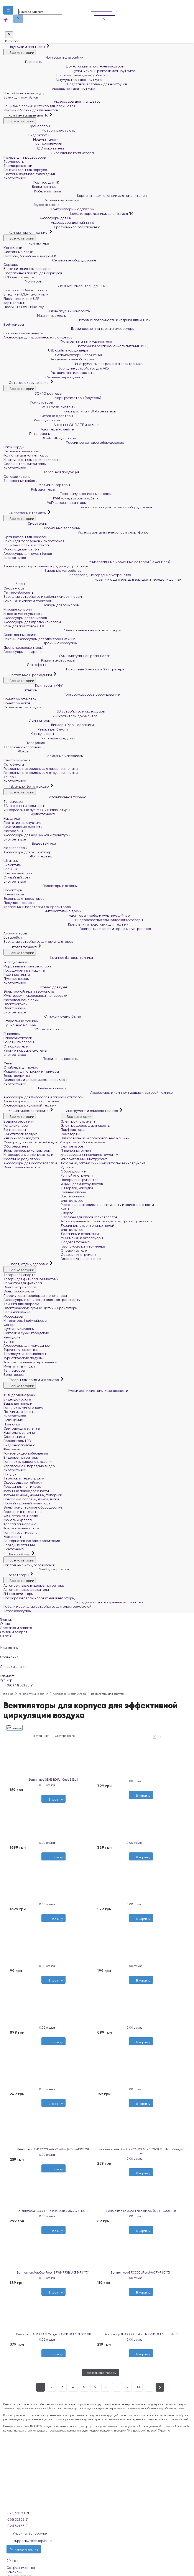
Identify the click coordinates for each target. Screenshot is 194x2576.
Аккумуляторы (15, 933)
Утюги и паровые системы (25, 1050)
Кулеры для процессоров (24, 157)
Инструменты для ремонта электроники (72, 364)
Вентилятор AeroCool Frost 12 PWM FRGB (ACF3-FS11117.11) (53, 2272)
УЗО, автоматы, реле (20, 1516)
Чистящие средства (39, 738)
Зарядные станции (19, 1545)
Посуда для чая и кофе (22, 1486)
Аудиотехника (29, 814)
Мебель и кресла (17, 1520)
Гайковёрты (70, 1134)
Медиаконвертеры (36, 485)
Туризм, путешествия (20, 1350)
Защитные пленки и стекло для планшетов (39, 106)
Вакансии (14, 2572)
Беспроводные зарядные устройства (67, 575)
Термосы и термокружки (23, 1478)
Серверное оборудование (49, 260)
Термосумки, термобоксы (24, 1354)
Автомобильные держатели (26, 1590)
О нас (5, 1624)
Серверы (10, 265)
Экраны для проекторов (23, 898)
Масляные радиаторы (21, 1159)
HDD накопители (33, 148)
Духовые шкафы (16, 979)
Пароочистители (17, 1038)
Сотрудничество (21, 2568)
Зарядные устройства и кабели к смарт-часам (42, 596)
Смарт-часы (14, 588)
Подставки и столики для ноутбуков (65, 84)
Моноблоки (12, 248)
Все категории (19, 52)
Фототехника (28, 856)
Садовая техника (75, 1242)
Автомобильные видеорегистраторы (33, 1585)
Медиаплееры (15, 848)
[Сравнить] (143, 1801)
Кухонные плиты (16, 974)
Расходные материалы (43, 756)
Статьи (6, 1636)
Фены (7, 1063)
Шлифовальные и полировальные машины (95, 1138)
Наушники (11, 818)
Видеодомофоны (17, 1399)
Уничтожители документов (50, 716)
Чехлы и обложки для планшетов (30, 110)
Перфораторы (73, 1130)
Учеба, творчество (36, 1569)
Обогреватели (15, 1146)
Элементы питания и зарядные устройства (77, 929)
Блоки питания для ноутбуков (54, 75)
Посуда (9, 1474)
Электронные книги (19, 635)
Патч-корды (13, 447)
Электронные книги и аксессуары (62, 630)
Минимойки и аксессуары (82, 1238)
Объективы (12, 865)
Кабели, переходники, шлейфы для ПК (68, 214)
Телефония (24, 743)
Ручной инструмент (77, 1175)
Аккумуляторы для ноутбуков (53, 80)
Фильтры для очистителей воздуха (32, 1142)
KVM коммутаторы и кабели (51, 498)
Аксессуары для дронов (23, 652)
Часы (14, 584)
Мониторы (22, 281)
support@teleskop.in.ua (32, 2541)
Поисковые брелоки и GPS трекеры (64, 669)
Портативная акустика (22, 823)
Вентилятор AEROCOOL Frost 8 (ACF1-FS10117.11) (141, 2272)
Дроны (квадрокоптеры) (23, 647)
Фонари (9, 1325)
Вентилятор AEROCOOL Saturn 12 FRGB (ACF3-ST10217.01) (141, 2334)
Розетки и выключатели (23, 1512)
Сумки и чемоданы (18, 1329)
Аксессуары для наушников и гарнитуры (36, 835)
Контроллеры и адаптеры (48, 209)
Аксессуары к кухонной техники (29, 1105)
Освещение (13, 1420)
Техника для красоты (41, 1059)
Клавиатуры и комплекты (46, 311)
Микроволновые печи (21, 1000)
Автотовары (16, 1575)
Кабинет (97, 1673)
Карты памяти (14, 303)
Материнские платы (39, 130)
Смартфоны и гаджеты (25, 513)
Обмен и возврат (14, 1632)
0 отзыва (49, 1785)
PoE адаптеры (29, 489)
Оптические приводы (41, 200)
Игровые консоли (17, 609)
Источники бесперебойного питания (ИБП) (75, 346)
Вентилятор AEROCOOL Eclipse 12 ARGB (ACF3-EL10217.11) (53, 2211)
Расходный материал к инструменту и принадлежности (107, 1205)
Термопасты (13, 161)
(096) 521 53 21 (17, 2519)
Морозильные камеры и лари (27, 966)
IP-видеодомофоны (19, 1395)
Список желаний (97, 1663)
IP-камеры (11, 1449)
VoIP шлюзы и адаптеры (44, 503)
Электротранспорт (20, 1287)
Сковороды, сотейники (22, 1482)
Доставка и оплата (16, 1628)
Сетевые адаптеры (38, 416)
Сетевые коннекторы (21, 451)
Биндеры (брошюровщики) (49, 725)
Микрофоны (13, 831)
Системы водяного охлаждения (29, 174)
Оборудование (73, 1171)
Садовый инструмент (78, 1255)
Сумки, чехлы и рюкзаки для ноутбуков (69, 71)
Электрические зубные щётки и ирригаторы (40, 1308)
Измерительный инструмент (84, 1159)
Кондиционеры (15, 1125)
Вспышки (10, 869)
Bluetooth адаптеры (39, 438)
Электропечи (14, 1008)
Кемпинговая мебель (20, 1532)
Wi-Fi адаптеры (31, 420)
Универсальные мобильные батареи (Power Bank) (86, 562)
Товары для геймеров (41, 605)
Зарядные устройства (42, 570)
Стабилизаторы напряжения (52, 355)
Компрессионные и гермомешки (30, 1362)
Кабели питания (32, 191)
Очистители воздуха (20, 1134)
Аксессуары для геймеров (25, 618)
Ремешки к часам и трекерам (27, 601)
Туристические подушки (23, 1358)
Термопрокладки (17, 166)
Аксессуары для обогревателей (30, 1163)
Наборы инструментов (79, 1180)
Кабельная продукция (41, 472)
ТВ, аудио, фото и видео (26, 786)
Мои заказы (97, 1645)
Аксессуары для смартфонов (27, 554)
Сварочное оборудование (83, 1142)
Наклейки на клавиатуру (23, 93)
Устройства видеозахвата (49, 373)
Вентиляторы (14, 1130)
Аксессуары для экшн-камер (27, 852)
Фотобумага (13, 764)
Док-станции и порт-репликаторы (63, 66)
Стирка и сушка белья (42, 1016)
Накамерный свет (18, 873)
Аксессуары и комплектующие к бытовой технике (88, 1092)
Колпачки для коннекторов (25, 455)
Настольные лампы (19, 1432)
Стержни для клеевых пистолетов (89, 1217)
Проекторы (12, 890)
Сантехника (13, 1549)
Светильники (14, 1437)
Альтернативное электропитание (31, 1541)
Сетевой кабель (16, 476)
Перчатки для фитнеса (22, 1283)
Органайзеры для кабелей (25, 537)
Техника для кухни (35, 987)
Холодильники (15, 962)
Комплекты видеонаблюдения (28, 1462)
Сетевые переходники (43, 377)
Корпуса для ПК (31, 182)
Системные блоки (18, 252)
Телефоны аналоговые (22, 747)
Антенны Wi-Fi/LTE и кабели (51, 425)
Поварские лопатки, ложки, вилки (31, 1499)
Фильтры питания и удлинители (57, 341)
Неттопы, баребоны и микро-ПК (29, 256)
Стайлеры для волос (20, 1067)
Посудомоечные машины (24, 970)
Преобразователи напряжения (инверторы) (39, 1598)
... (149, 2387)
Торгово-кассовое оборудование (61, 694)
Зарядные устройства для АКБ (56, 368)
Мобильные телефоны (41, 528)
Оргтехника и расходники (28, 675)
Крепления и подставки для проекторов (37, 907)
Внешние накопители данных (54, 286)
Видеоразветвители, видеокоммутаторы (73, 920)
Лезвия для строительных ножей (87, 1225)
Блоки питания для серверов (27, 269)
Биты (65, 1209)
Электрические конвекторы (26, 1150)
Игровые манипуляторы (22, 614)
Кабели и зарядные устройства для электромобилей (47, 1606)
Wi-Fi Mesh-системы (39, 407)
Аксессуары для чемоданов (26, 1345)
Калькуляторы (28, 734)
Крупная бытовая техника (48, 958)
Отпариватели (15, 1046)
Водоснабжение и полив (81, 1259)
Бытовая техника (20, 947)
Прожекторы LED (17, 1441)
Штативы (10, 861)
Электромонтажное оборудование (32, 1507)
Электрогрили (15, 1004)
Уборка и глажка (32, 1029)
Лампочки (11, 1424)
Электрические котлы (22, 1167)
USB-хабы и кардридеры (46, 350)
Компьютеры (26, 243)
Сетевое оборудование (26, 383)
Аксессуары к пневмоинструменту (89, 1155)
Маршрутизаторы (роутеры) (52, 398)
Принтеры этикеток (19, 699)
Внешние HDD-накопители (25, 294)
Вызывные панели (17, 1403)
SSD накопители (32, 144)
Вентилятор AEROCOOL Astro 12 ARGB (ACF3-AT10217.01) (53, 2149)
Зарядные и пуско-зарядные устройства (73, 1602)
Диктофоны (24, 665)
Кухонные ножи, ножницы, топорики (32, 1495)
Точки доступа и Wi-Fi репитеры (59, 411)
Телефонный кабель (19, 481)
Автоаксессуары (17, 1611)
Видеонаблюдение (19, 1445)
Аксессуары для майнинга (48, 222)
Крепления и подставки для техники (65, 924)
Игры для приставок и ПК (23, 626)
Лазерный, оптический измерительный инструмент (103, 1163)
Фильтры (14, 1727)
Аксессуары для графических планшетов (37, 337)
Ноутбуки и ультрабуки (43, 57)
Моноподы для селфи (21, 549)
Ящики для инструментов (82, 1184)
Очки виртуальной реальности (56, 656)
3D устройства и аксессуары (54, 711)
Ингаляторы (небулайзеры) (25, 1320)
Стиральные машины (20, 1021)
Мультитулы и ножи (19, 1366)
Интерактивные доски (42, 911)
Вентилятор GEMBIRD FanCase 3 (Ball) (53, 1779)
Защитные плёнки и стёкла (26, 545)
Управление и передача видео (29, 1466)
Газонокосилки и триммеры (83, 1246)
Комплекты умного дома (23, 1407)
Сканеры (20, 690)
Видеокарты (26, 135)
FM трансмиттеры (18, 1594)
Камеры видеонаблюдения (25, 1453)
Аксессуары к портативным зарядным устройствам (45, 566)
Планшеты (23, 62)
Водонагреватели (18, 1121)
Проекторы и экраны (40, 886)
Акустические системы (22, 827)
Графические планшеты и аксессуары (69, 329)
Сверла (67, 1213)
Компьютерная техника (25, 232)
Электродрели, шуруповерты (85, 1125)
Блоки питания (29, 187)
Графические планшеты (23, 333)
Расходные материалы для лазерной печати (40, 769)
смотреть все (14, 178)
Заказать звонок (23, 2548)
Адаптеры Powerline (38, 429)
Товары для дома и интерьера (31, 1380)
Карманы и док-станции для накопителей (75, 196)
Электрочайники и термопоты (28, 991)
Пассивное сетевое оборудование (63, 442)
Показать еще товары (100, 2372)
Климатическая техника (26, 1111)
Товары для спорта (19, 1275)
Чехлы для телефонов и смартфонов (33, 541)
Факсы (16, 751)
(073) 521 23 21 (18, 2513)
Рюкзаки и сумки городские (26, 1333)
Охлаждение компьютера (48, 153)
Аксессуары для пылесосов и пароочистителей (43, 1097)
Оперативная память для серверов (32, 273)
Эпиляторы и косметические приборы (35, 1080)
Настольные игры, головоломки (29, 1565)
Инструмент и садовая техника (90, 1111)
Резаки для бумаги (35, 729)
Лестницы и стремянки (80, 1234)
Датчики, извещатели (21, 1412)
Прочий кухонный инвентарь (26, 1503)
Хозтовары (12, 1537)
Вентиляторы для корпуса (25, 170)
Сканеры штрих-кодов (22, 707)
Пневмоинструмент (77, 1150)
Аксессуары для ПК (37, 218)
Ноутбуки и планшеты (24, 47)
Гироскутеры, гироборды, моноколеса (35, 1296)
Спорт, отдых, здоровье (26, 1264)
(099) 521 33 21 (17, 2526)
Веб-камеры (13, 324)
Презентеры (13, 894)
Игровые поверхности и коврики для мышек (77, 320)
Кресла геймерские (19, 1524)
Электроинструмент (78, 1121)
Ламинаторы (26, 720)
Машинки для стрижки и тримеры (31, 1071)
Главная (6, 1619)
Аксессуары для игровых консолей (32, 622)
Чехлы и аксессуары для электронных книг (39, 639)
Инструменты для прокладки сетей (32, 460)
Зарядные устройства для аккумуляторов (38, 941)
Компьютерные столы (21, 1528)
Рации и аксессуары (39, 660)
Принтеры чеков (16, 703)
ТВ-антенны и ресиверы (23, 806)
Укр (9, 1680)
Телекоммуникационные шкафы (57, 494)
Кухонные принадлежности (26, 1491)
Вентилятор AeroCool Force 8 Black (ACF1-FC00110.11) (141, 2211)
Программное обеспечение (51, 227)
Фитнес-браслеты (18, 592)
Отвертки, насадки (77, 1188)
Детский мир (17, 1554)
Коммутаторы (28, 402)
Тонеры (9, 777)
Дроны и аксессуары (40, 643)
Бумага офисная (16, 760)
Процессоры (26, 126)
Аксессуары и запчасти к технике (31, 1101)
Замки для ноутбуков (20, 97)
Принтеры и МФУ (32, 685)
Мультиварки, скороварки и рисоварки (35, 995)
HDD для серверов (18, 277)
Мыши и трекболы (34, 316)
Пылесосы (11, 1034)
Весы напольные (17, 1312)
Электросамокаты (19, 1291)
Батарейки (12, 937)
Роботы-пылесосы (18, 1042)
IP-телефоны (26, 434)
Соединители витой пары (24, 464)
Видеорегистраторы (20, 1457)
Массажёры (13, 1316)
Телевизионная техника (44, 797)
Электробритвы (16, 1076)
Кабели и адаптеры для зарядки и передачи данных (92, 579)
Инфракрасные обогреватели (28, 1155)
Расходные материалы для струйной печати (40, 773)
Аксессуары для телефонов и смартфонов (75, 532)
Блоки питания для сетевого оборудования (77, 507)
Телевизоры (13, 802)
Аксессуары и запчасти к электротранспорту (41, 1300)
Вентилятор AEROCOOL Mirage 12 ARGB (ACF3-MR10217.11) (53, 2334)
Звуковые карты (31, 205)
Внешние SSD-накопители (25, 290)
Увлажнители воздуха (21, 1138)
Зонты (8, 1341)
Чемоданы (12, 1337)
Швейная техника (34, 1088)
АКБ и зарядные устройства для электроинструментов (106, 1221)
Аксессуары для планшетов (51, 101)
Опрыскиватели (74, 1250)
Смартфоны (25, 523)
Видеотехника (29, 843)
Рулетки (67, 1167)
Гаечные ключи (73, 1192)
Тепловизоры (14, 1370)
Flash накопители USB (21, 299)
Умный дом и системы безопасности (65, 1391)
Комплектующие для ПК (26, 115)
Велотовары (13, 1375)
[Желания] (139, 1801)
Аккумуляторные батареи (48, 359)
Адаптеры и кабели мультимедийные (66, 915)
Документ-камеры (18, 903)
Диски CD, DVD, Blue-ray (23, 307)
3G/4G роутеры (32, 393)
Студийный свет (16, 877)
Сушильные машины (19, 1025)
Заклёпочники (72, 1196)
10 (138, 2387)
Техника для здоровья (21, 1304)
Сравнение (97, 1654)
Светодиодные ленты (21, 1428)
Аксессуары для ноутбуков (49, 89)
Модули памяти (31, 139)
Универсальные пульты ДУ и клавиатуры (36, 810)
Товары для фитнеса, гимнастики (31, 1279)
